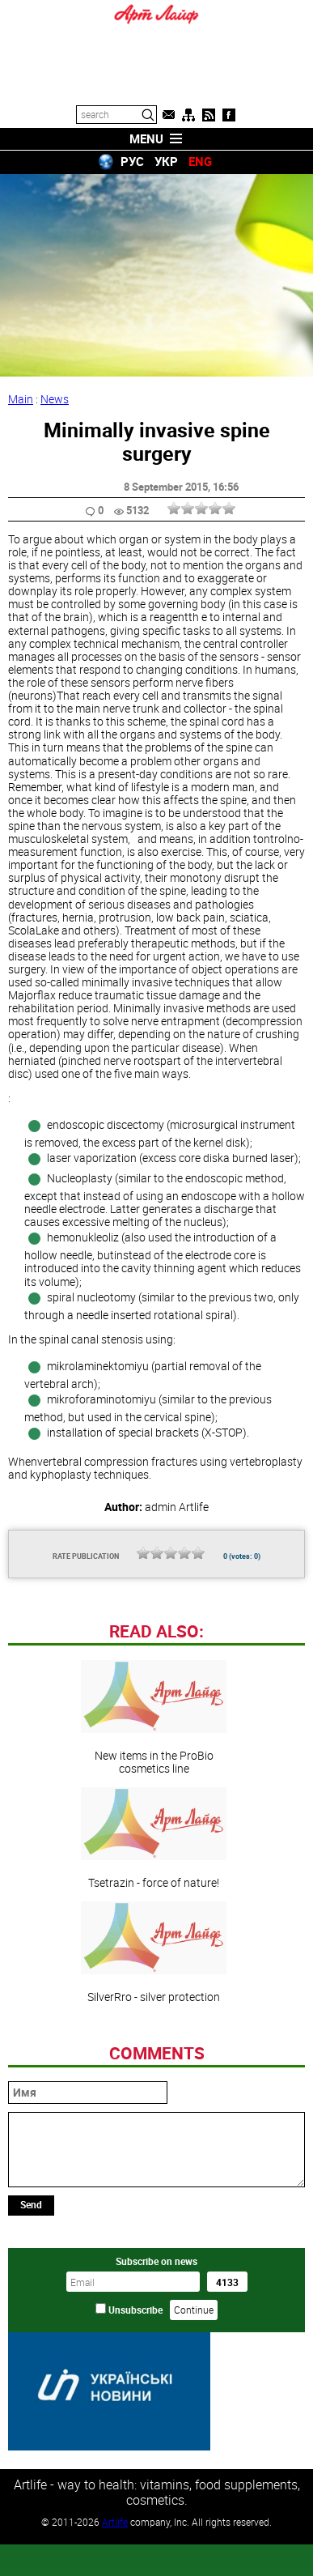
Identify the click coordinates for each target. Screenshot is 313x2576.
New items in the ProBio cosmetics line (153, 1828)
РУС (132, 161)
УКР (166, 161)
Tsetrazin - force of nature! (153, 1949)
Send (31, 2315)
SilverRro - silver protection (153, 2063)
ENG (200, 161)
